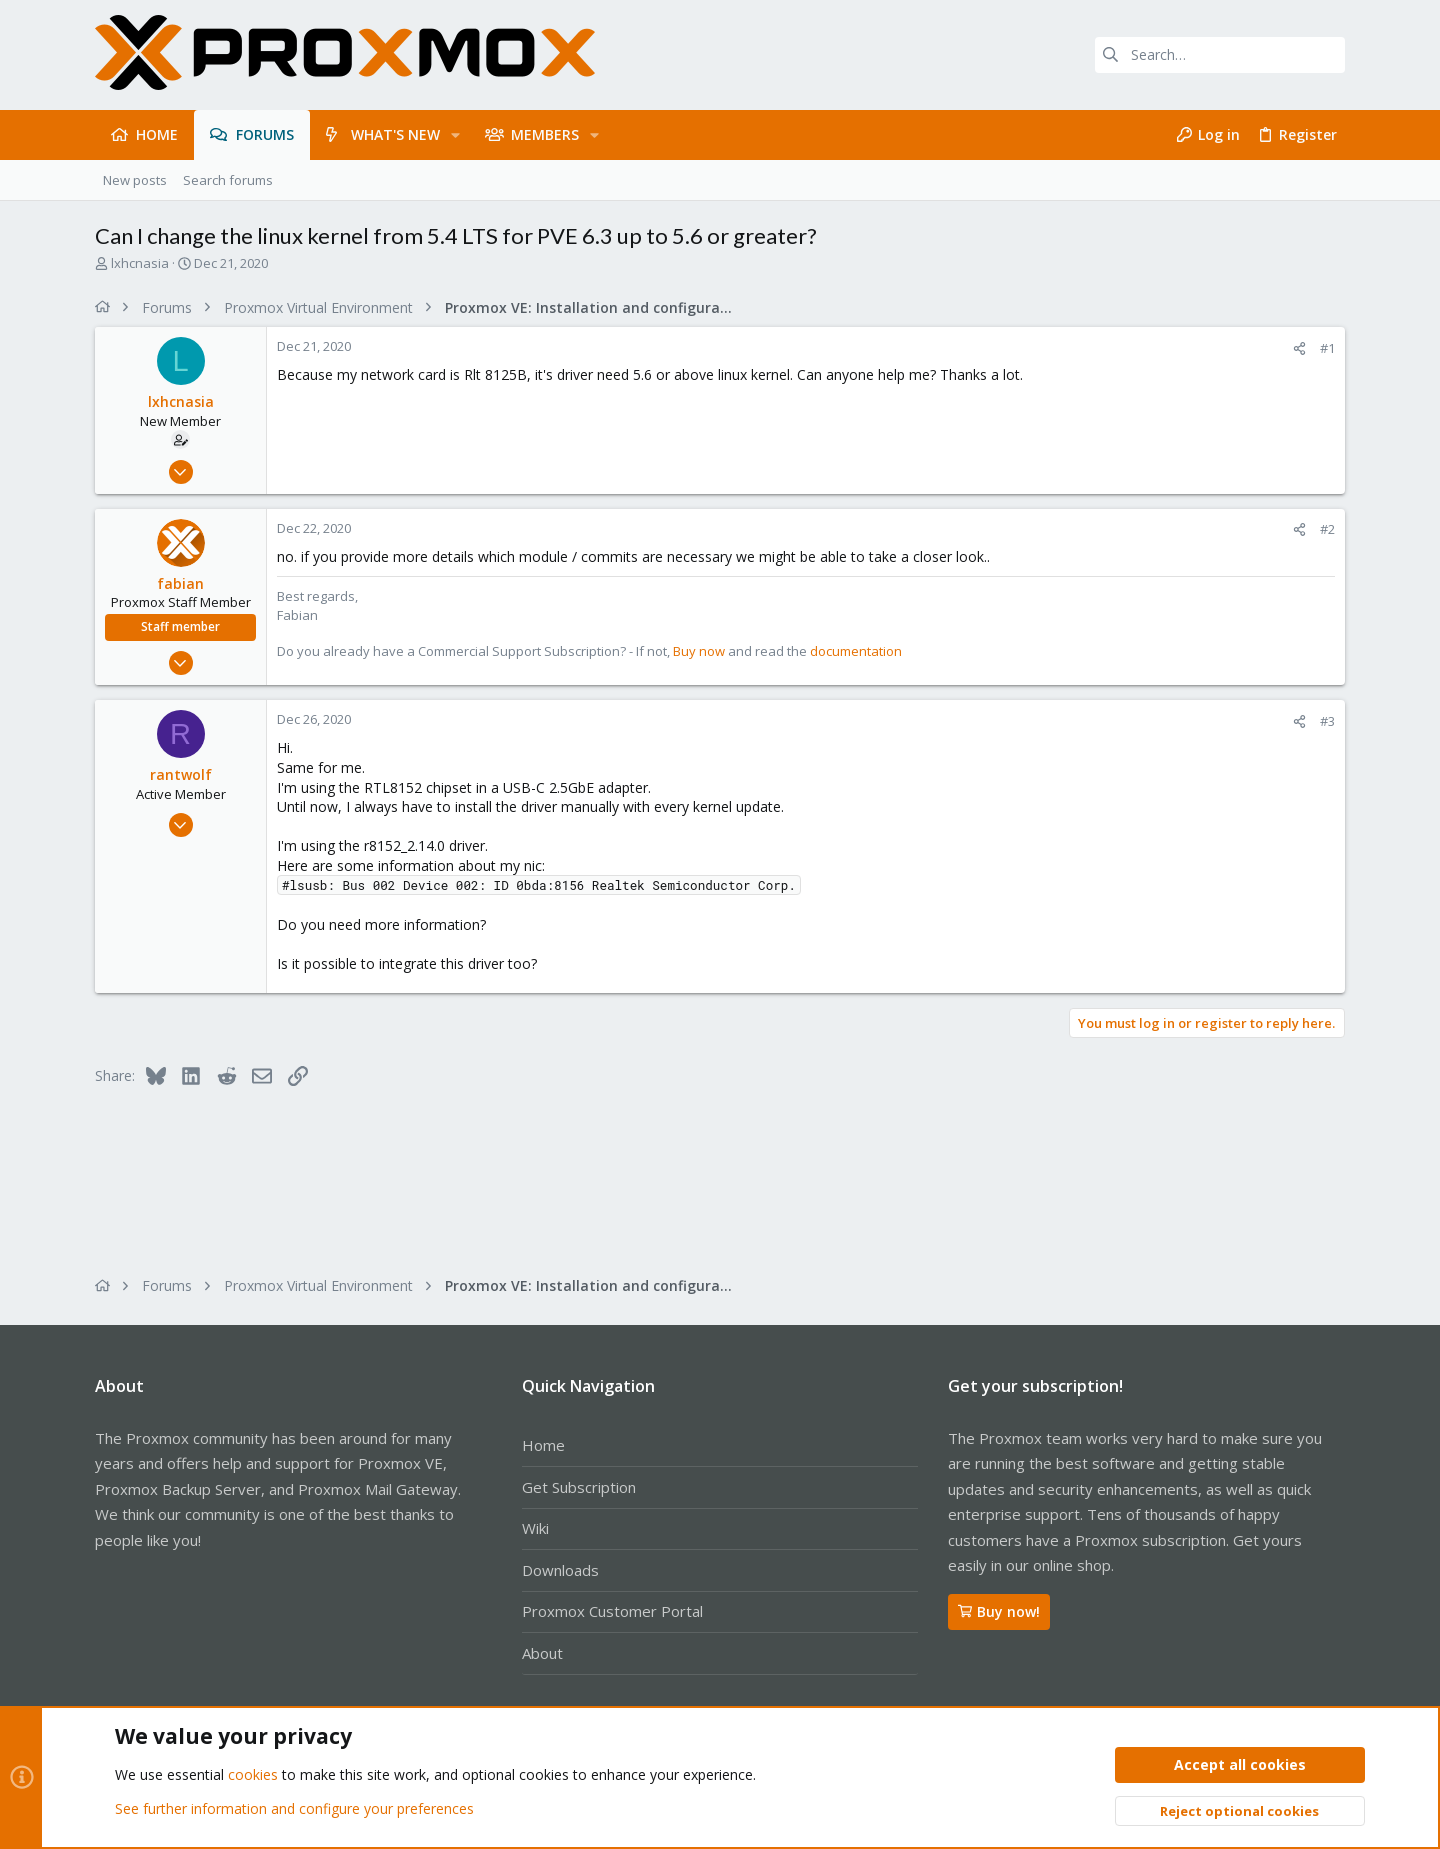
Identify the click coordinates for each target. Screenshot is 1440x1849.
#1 (1327, 348)
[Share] (1299, 348)
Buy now (699, 651)
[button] (455, 135)
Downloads (560, 1570)
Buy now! (999, 1611)
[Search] (1220, 55)
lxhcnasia (140, 263)
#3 (1327, 721)
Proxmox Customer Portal (612, 1611)
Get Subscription (579, 1487)
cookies (253, 1775)
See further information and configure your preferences (294, 1808)
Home (543, 1445)
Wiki (535, 1528)
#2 (1327, 529)
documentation (856, 651)
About (542, 1653)
